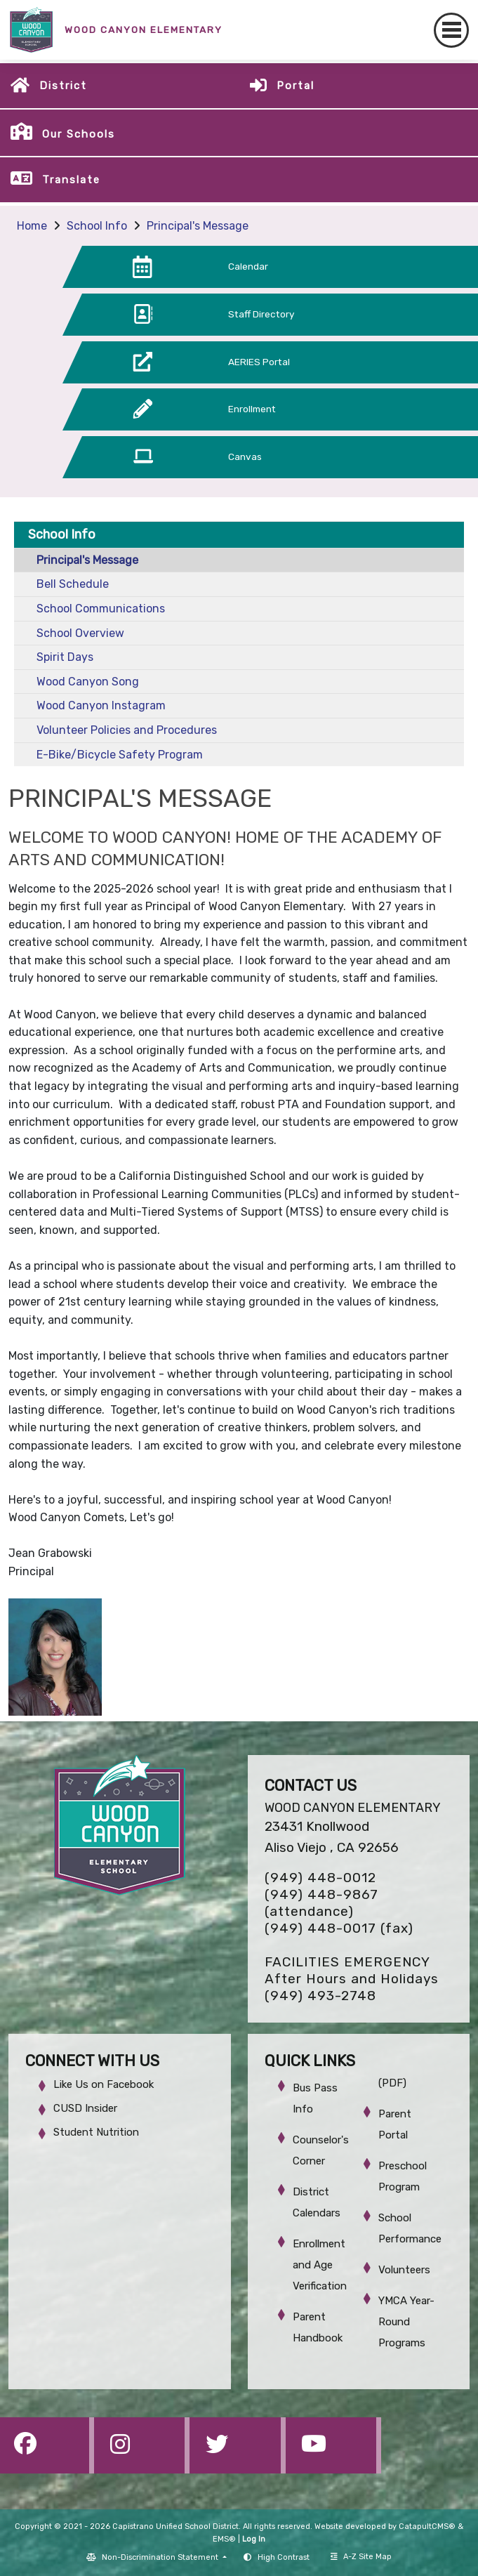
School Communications (100, 608)
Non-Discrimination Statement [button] (161, 2557)
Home (32, 225)
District (63, 85)
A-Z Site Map (361, 2556)
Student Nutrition (96, 2132)
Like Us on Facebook (103, 2084)
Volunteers (404, 2269)
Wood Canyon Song (87, 681)
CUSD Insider (85, 2108)
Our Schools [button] (78, 134)
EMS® (224, 2539)
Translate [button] (71, 179)
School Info (97, 225)
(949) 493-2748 (320, 1995)
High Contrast (284, 2557)
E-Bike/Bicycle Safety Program (119, 754)
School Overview (80, 633)
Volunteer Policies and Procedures (126, 730)
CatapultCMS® (427, 2526)
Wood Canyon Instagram (101, 705)
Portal (295, 85)
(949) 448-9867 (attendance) (321, 1902)
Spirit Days (64, 657)
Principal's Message (197, 225)
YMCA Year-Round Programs (406, 2321)
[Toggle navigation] (451, 30)
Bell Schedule (72, 584)
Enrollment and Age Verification (320, 2264)
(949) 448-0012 (320, 1877)
